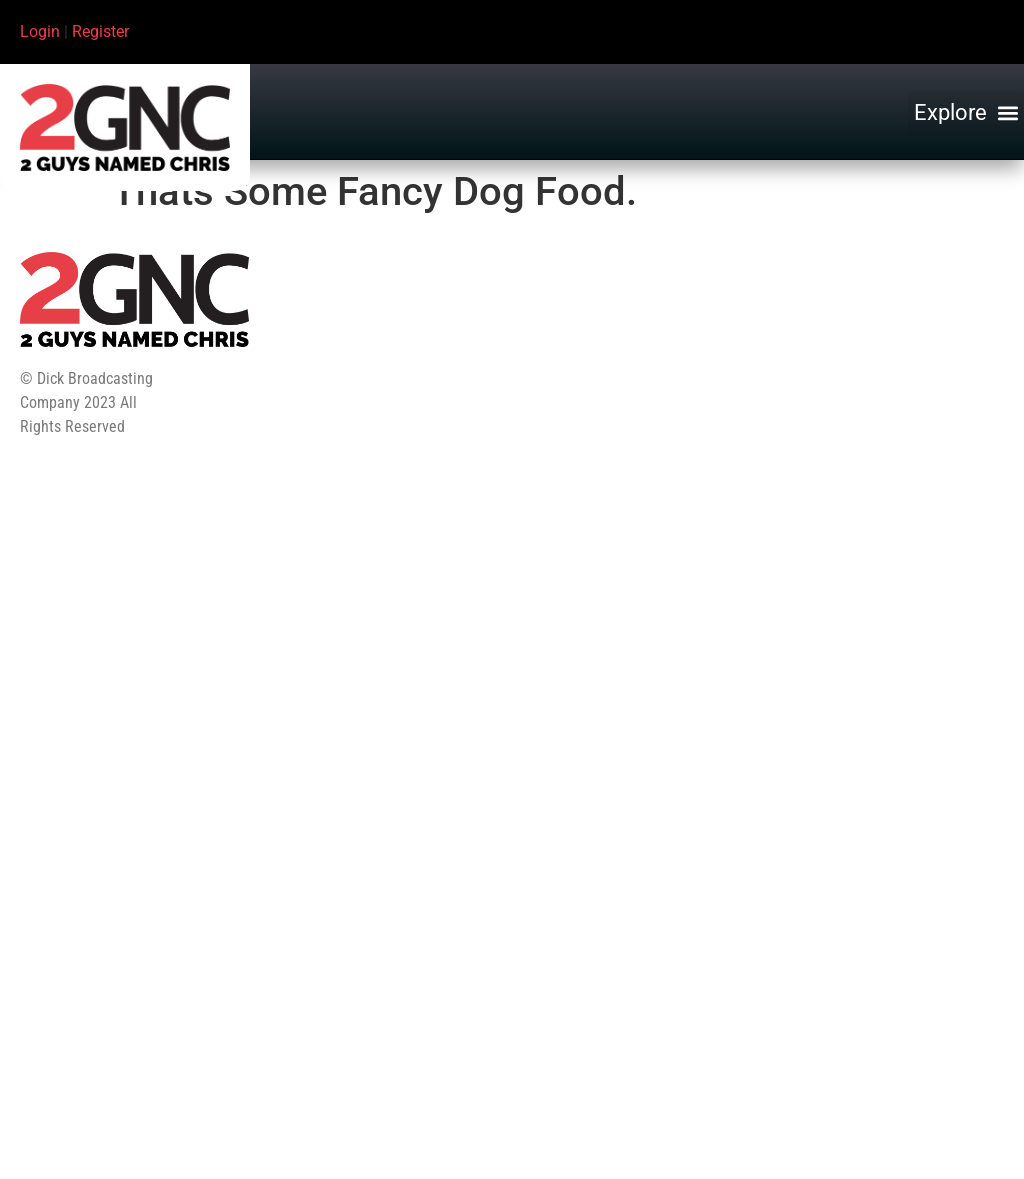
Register (100, 31)
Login (40, 31)
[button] (966, 113)
